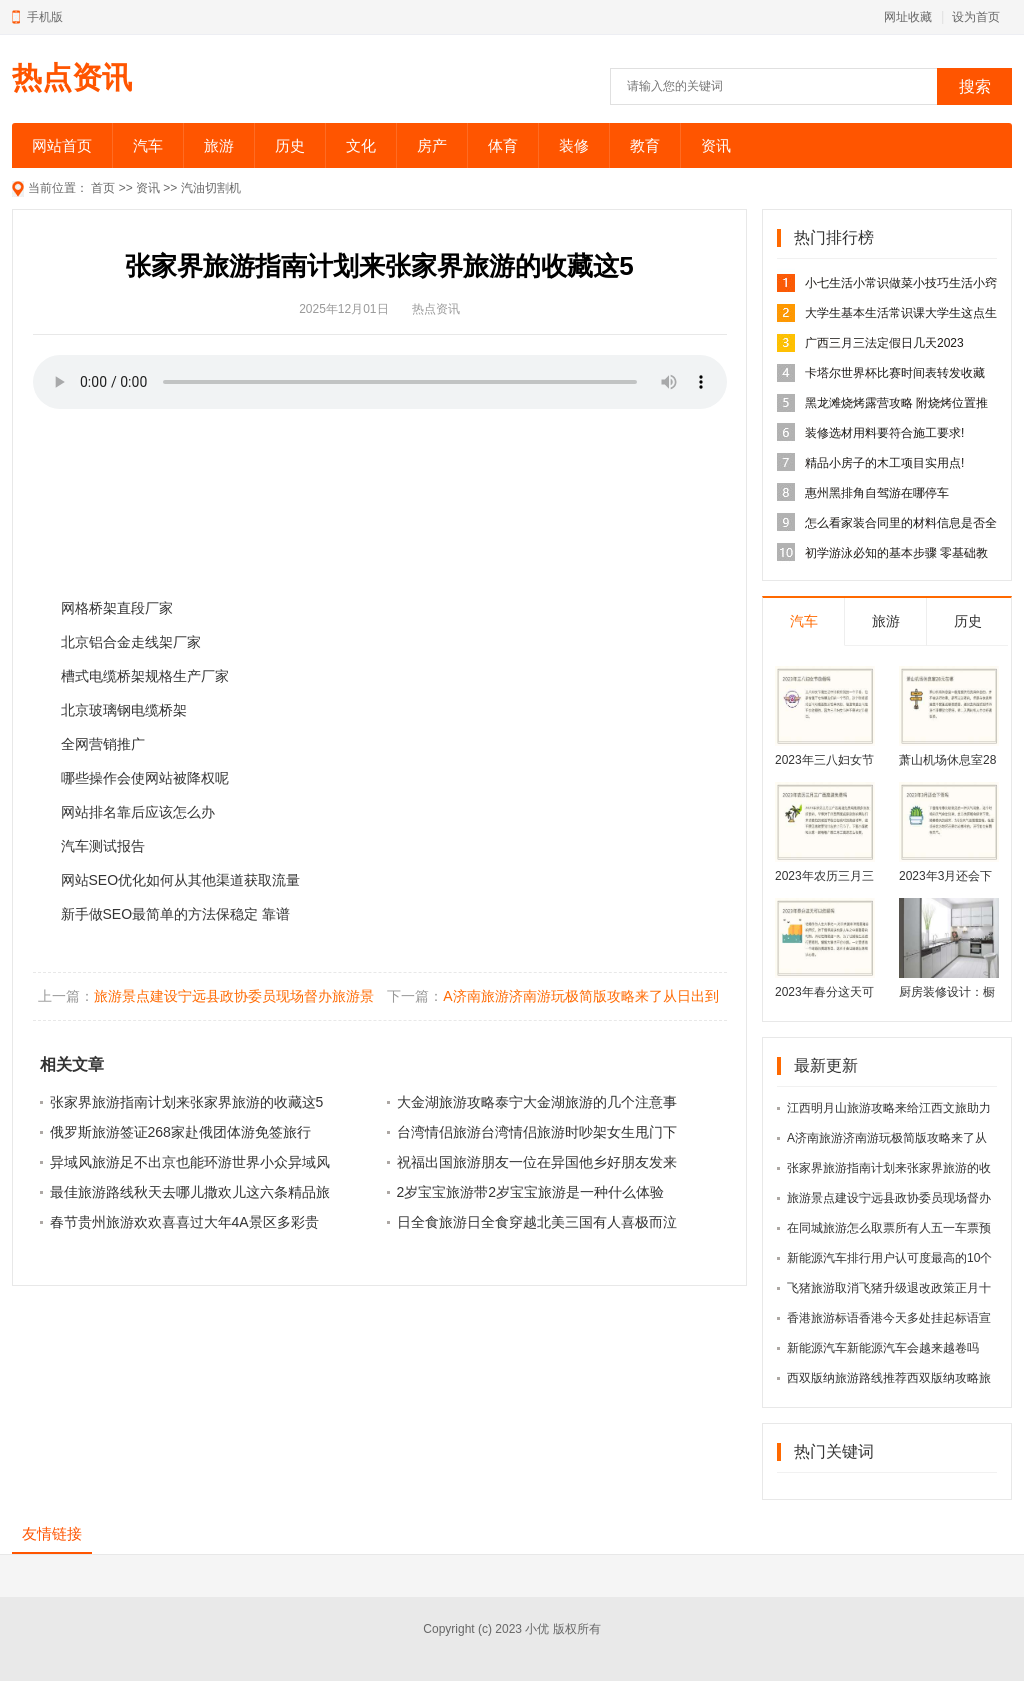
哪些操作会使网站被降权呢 (145, 778)
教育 (645, 145)
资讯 (716, 145)
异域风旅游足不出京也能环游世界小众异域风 (190, 1162)
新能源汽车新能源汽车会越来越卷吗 (883, 1348)
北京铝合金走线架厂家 (131, 642)
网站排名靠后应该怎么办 (138, 812)
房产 (432, 145)
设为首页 (976, 17)
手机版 (45, 17)
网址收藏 (908, 17)
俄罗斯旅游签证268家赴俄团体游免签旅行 (180, 1132)
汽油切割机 (211, 188)
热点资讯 (72, 77)
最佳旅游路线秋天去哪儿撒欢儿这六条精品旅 (190, 1192)
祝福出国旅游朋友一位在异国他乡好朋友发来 (537, 1162)
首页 (103, 188)
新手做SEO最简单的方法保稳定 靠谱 (175, 914)
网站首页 (62, 145)
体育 (503, 145)
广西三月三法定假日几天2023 (884, 343)
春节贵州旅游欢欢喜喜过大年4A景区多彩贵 (184, 1222)
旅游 (219, 145)
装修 (574, 145)
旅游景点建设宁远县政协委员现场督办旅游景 (234, 996)
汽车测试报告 (103, 846)
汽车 (148, 145)
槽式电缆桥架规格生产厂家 (145, 676)
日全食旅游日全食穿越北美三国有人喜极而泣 (537, 1222)
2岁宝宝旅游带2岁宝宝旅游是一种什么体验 (531, 1192)
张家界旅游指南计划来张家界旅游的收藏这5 (187, 1102)
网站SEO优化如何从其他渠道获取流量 (181, 880)
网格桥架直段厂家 (117, 608)
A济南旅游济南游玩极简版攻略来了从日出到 (580, 996)
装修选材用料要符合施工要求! (884, 433)
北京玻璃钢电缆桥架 (124, 710)
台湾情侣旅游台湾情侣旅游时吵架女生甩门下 (537, 1132)
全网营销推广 (103, 744)
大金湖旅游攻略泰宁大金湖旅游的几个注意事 (537, 1102)
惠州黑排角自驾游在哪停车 (877, 493)
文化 (361, 145)
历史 (290, 145)
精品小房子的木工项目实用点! (884, 463)
